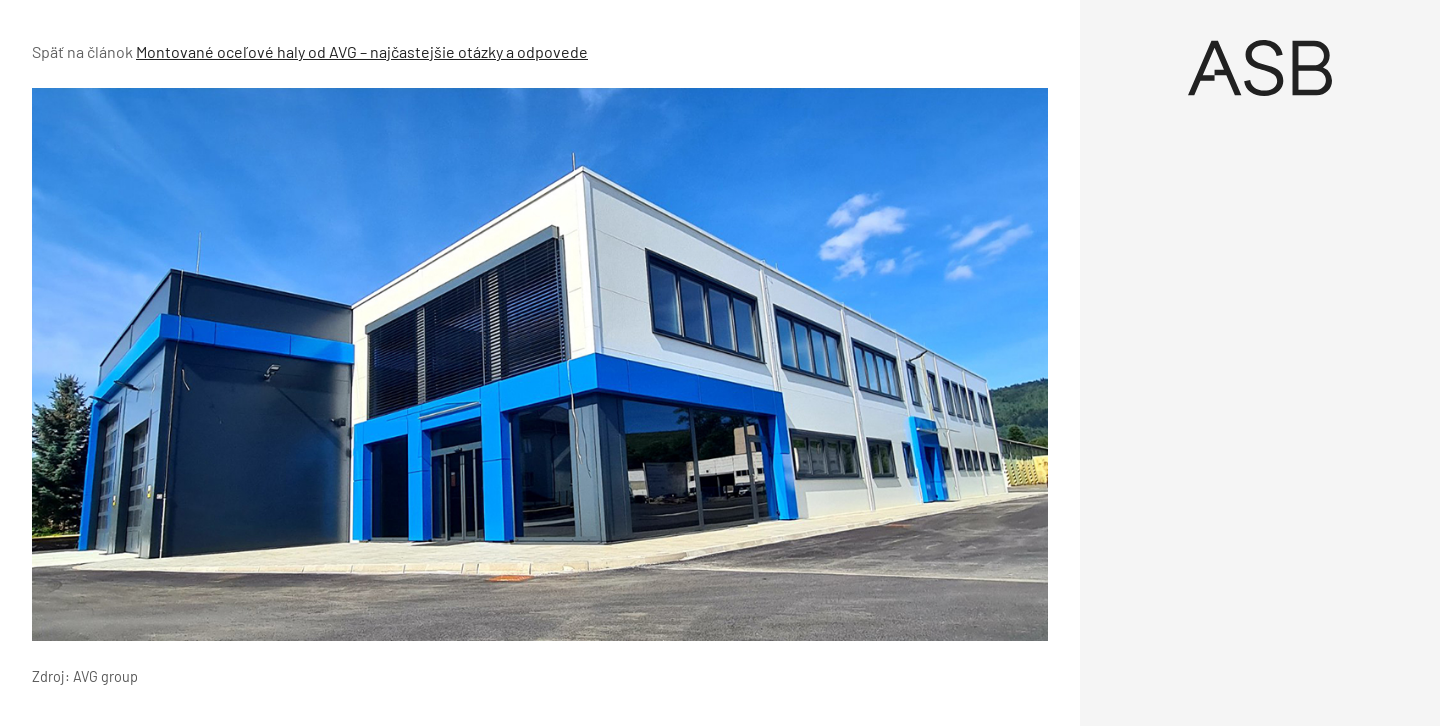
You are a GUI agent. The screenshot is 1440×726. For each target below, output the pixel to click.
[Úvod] (1260, 68)
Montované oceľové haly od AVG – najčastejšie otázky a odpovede (362, 51)
